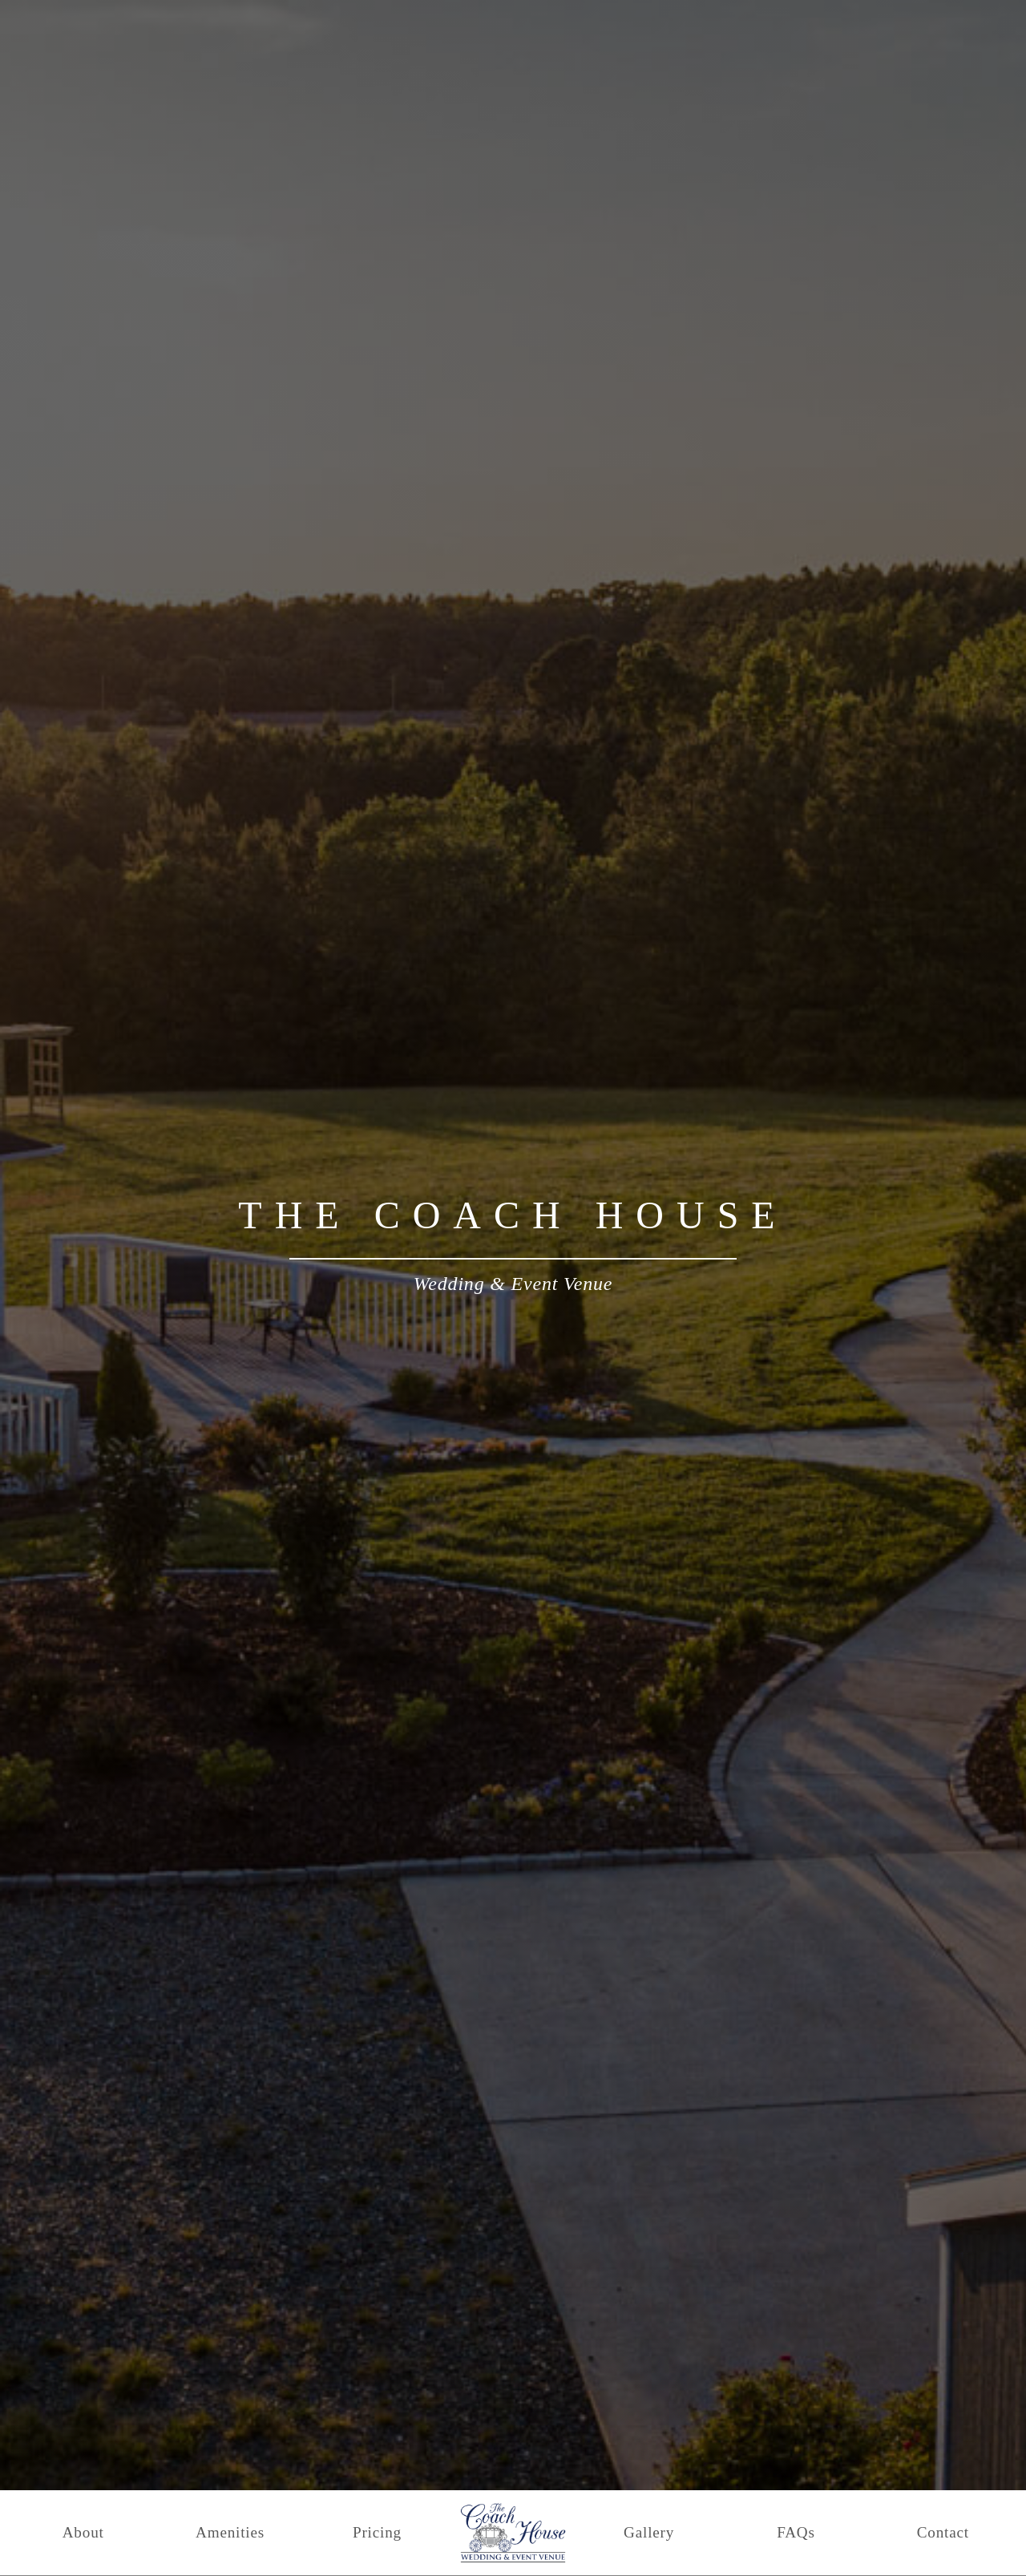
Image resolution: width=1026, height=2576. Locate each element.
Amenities (230, 2532)
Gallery (649, 2532)
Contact (943, 2532)
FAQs (796, 2532)
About (83, 2532)
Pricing (377, 2532)
